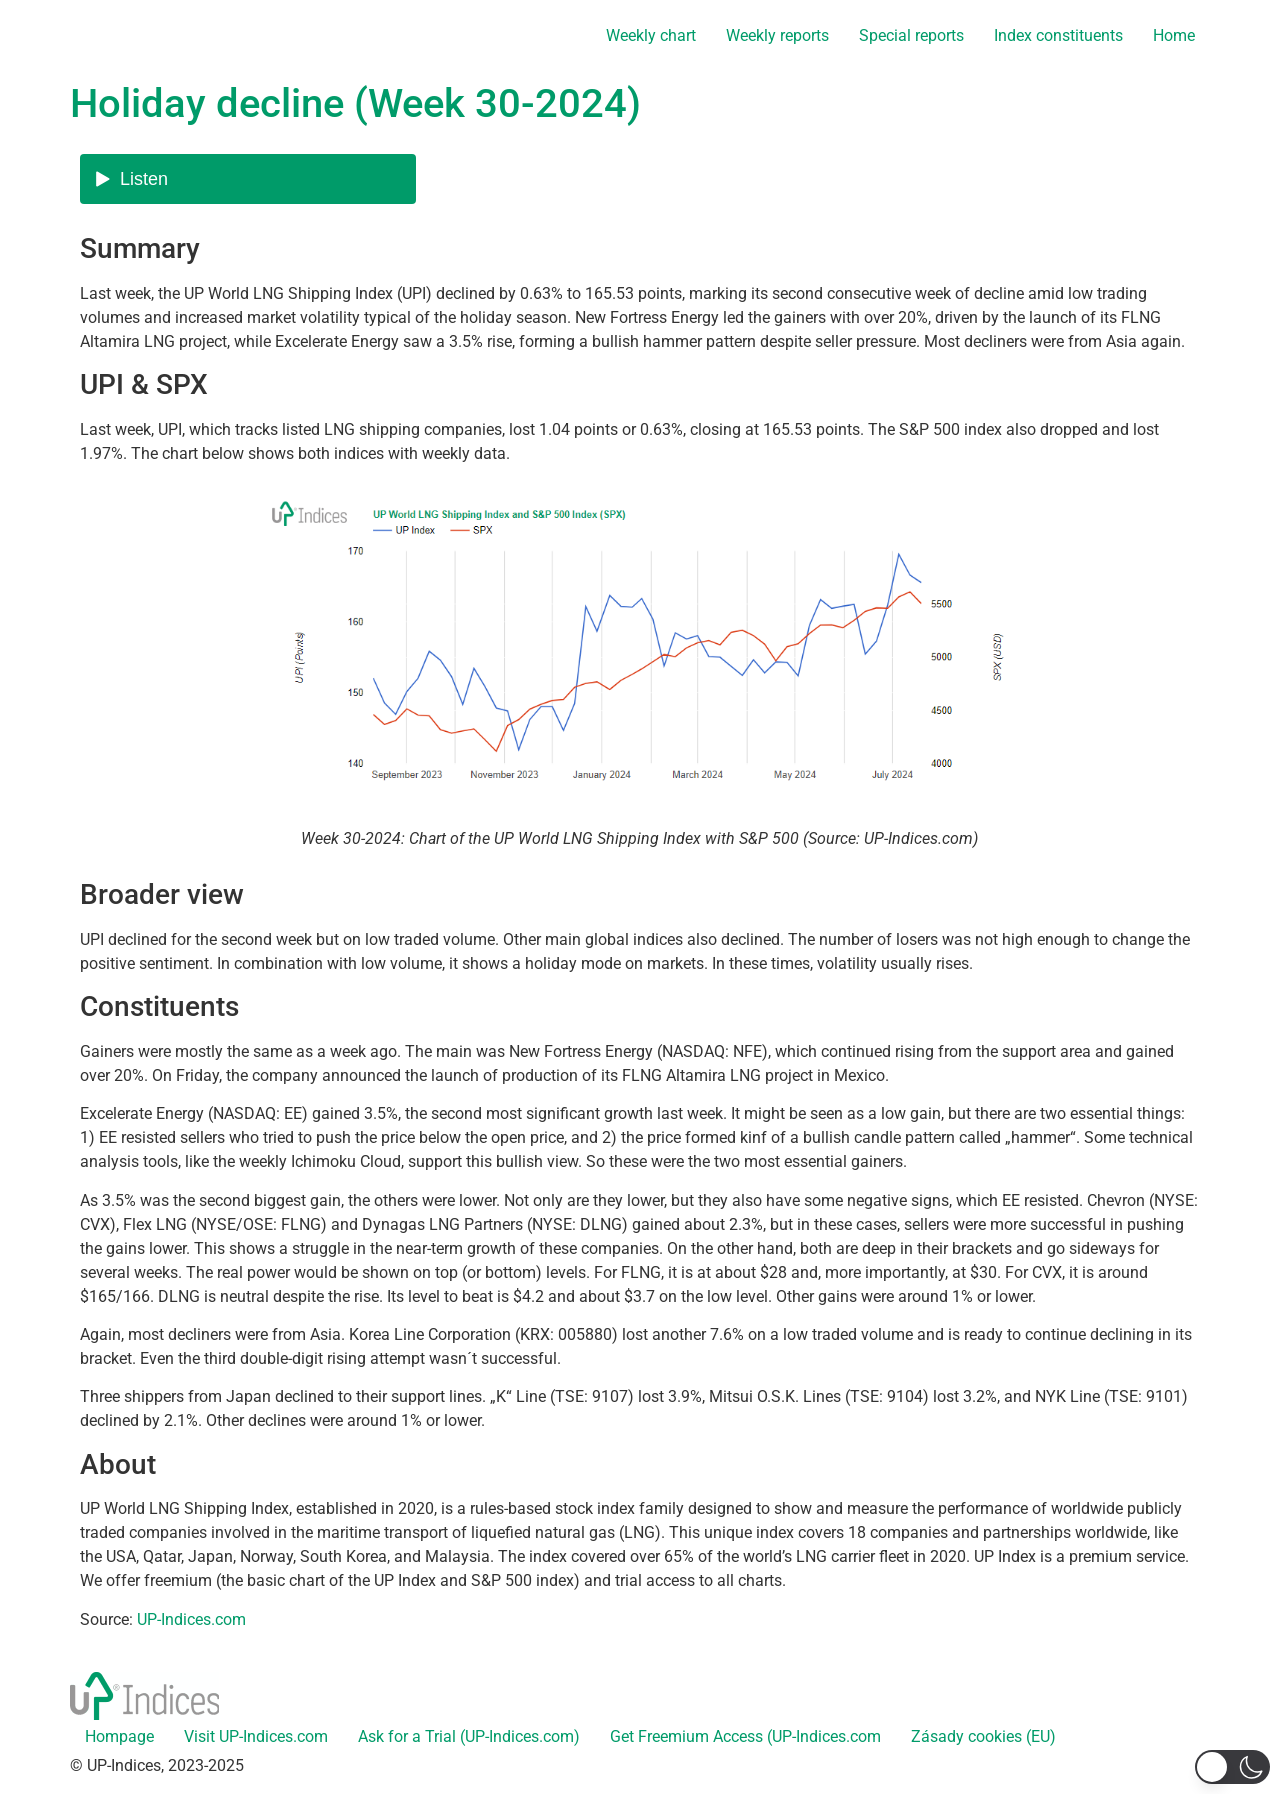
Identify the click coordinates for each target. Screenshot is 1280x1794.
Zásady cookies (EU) (983, 1736)
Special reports (911, 35)
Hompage (119, 1736)
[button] (1232, 1767)
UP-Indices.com (191, 1619)
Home (1174, 35)
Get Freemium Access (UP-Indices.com (745, 1736)
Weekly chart (651, 35)
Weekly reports (777, 35)
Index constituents (1058, 35)
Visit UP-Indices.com (256, 1736)
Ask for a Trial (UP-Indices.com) (469, 1736)
